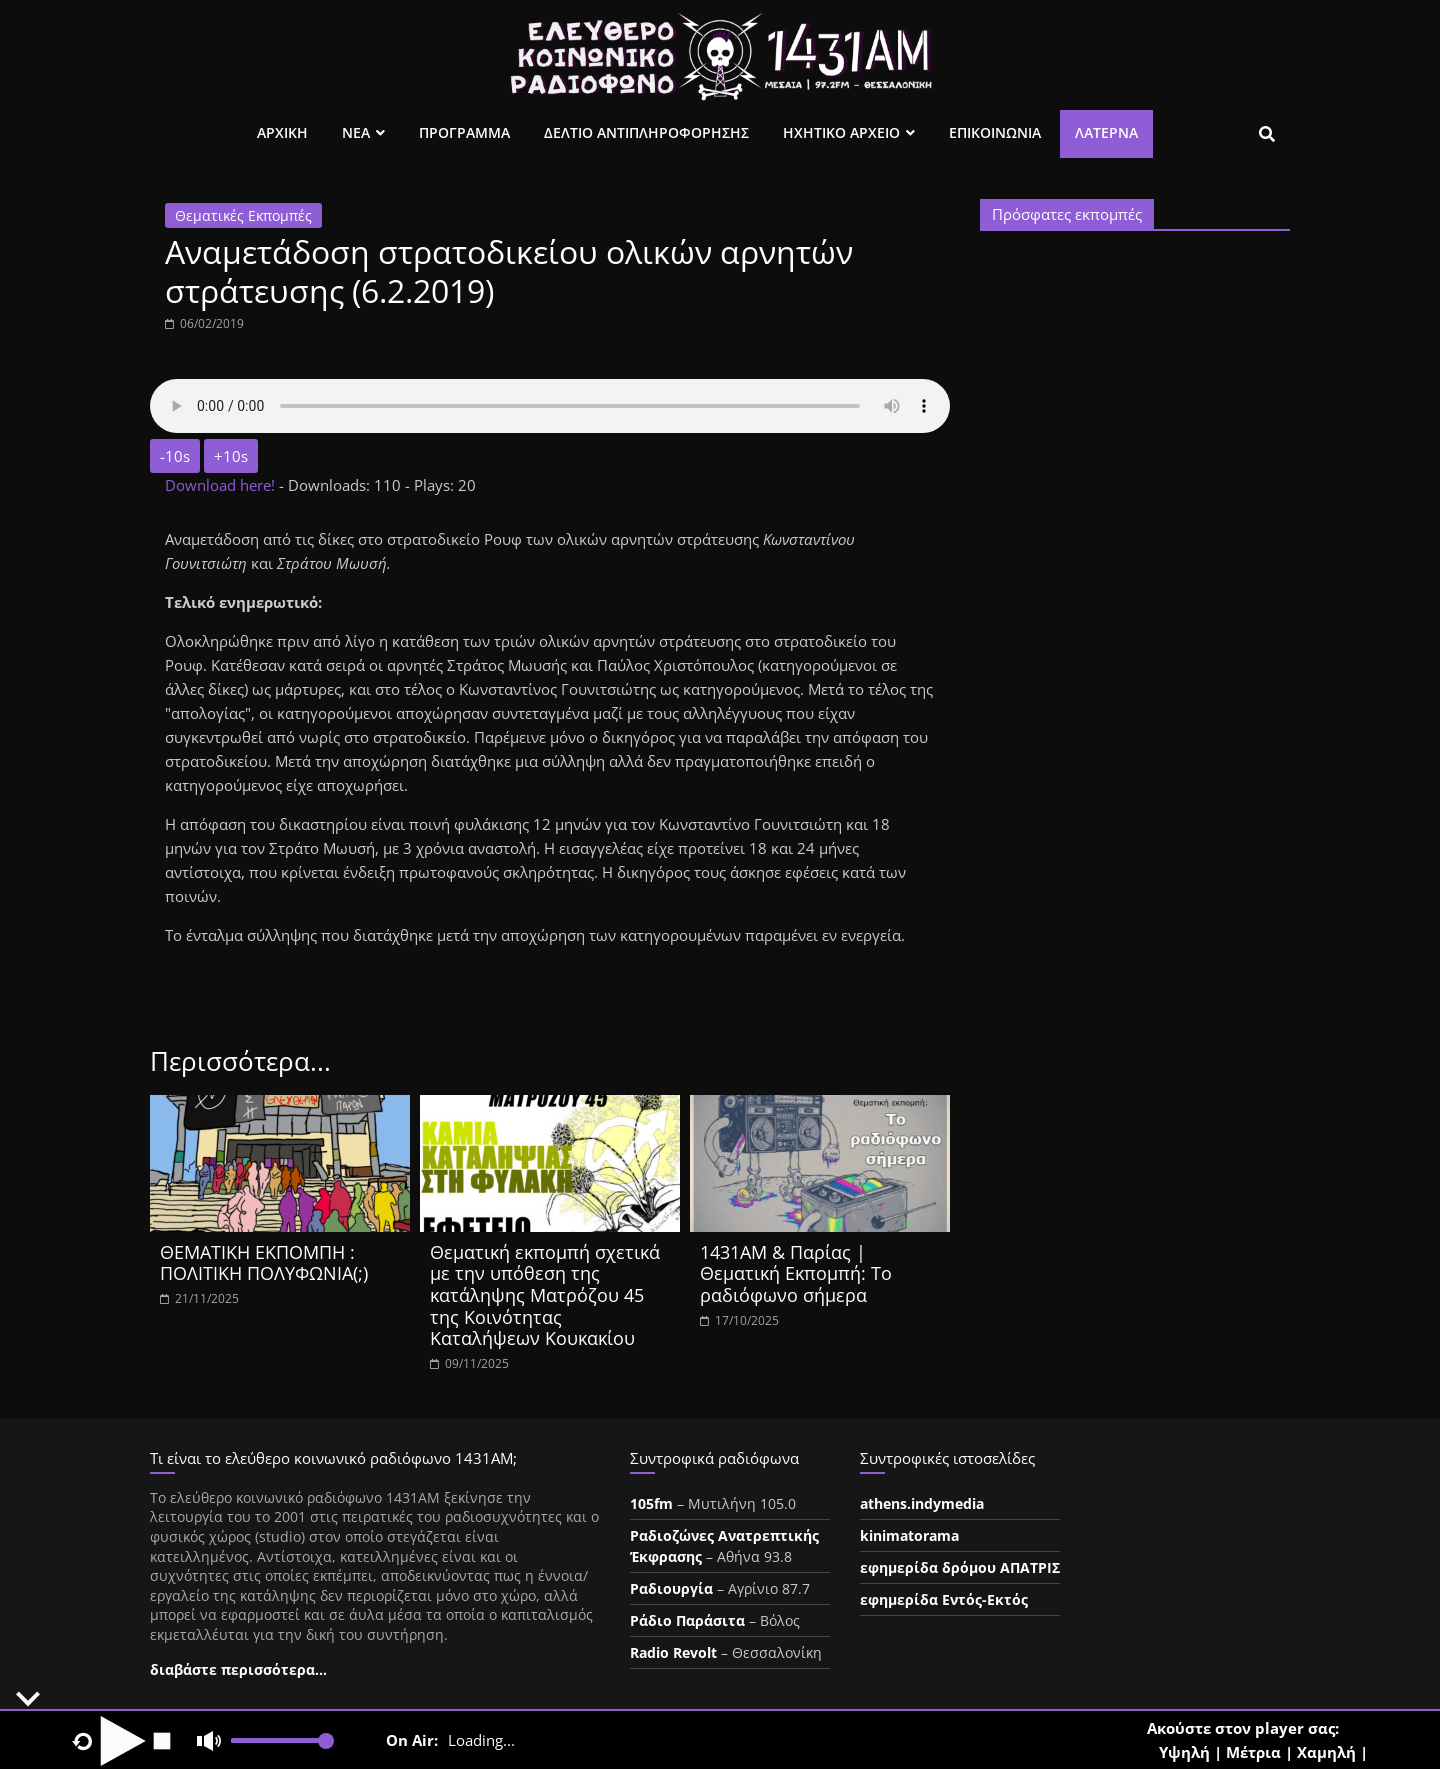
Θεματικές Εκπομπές (243, 215)
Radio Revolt (673, 1652)
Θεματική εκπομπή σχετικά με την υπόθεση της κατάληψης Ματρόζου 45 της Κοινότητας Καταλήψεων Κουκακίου (545, 1295)
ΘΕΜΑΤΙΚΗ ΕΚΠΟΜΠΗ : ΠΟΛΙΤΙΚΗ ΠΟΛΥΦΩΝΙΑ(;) (264, 1263)
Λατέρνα (1106, 132)
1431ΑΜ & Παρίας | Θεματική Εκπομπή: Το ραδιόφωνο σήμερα (796, 1273)
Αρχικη (282, 132)
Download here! (222, 485)
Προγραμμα (464, 132)
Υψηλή (1184, 1752)
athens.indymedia (922, 1503)
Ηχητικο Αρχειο (841, 132)
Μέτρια (1253, 1752)
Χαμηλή (1326, 1752)
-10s (175, 456)
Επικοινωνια (995, 132)
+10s (231, 456)
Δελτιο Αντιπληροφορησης (646, 132)
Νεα (356, 132)
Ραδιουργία (671, 1588)
